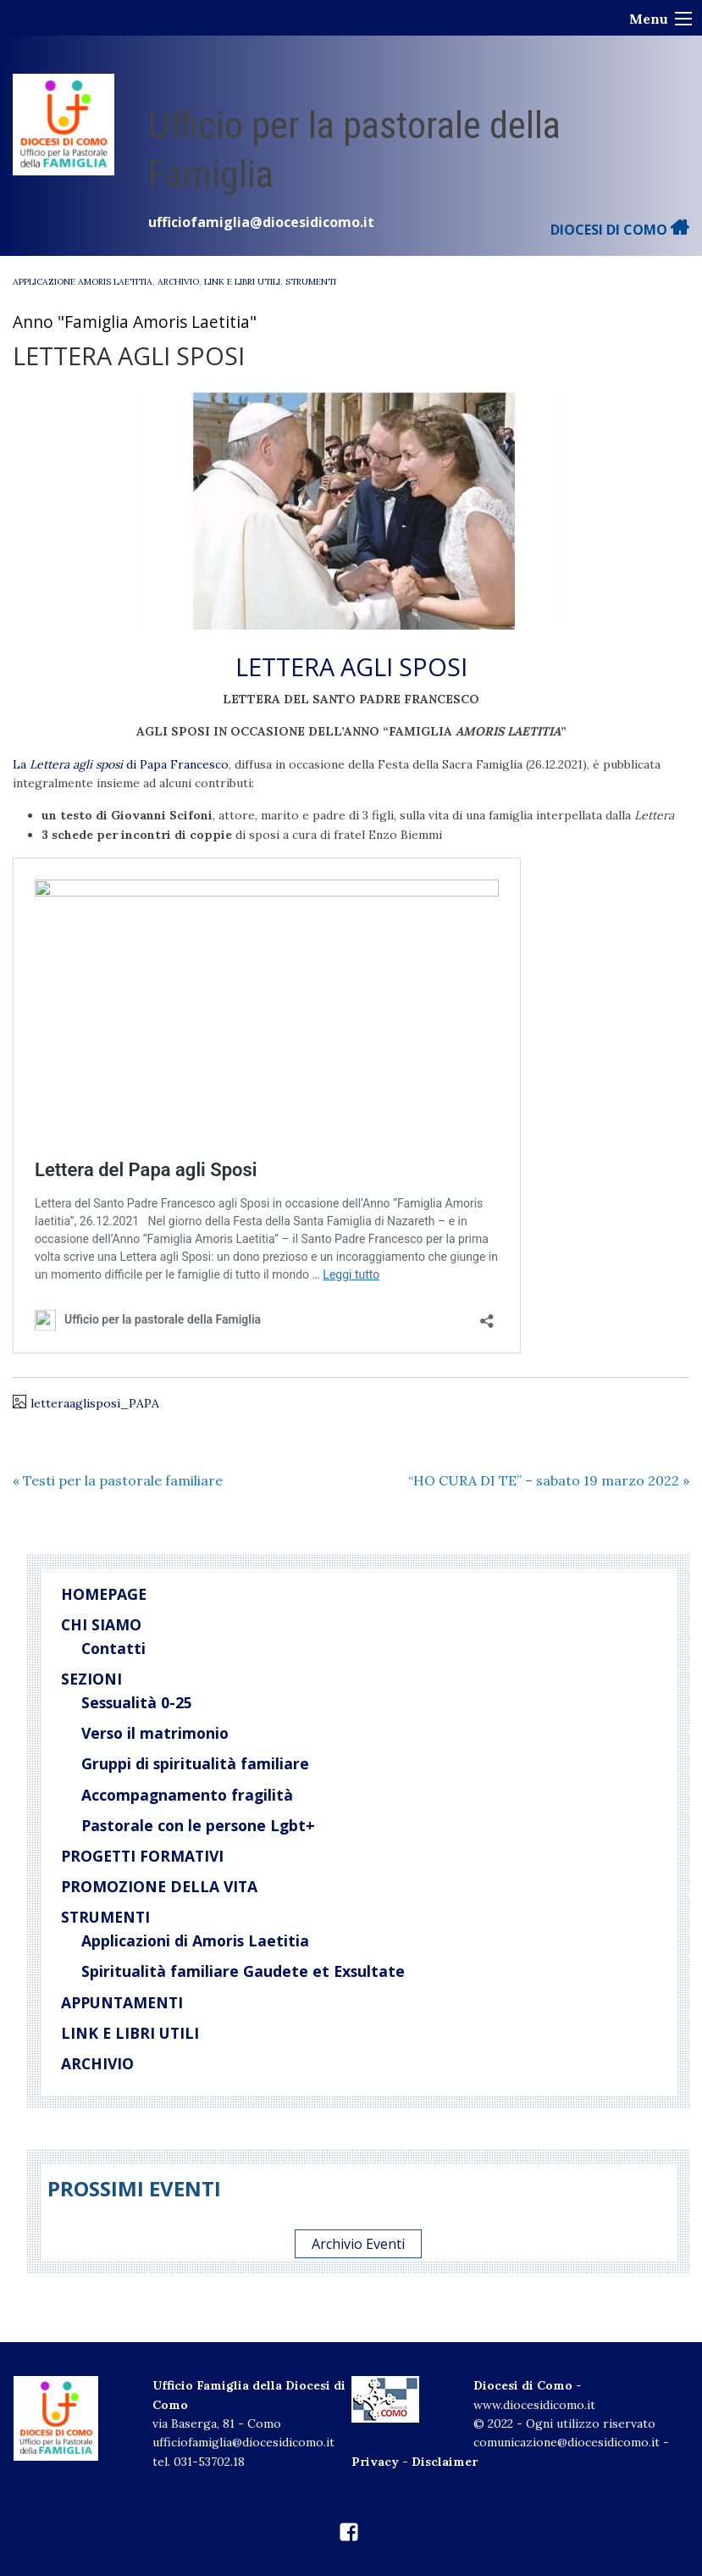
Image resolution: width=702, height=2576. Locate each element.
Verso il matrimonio (155, 1733)
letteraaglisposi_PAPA (94, 1403)
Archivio (178, 281)
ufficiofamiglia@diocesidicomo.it (261, 222)
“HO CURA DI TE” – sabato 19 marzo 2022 (548, 1480)
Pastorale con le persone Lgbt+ (198, 1825)
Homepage (103, 1594)
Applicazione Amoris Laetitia (82, 281)
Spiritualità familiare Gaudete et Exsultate (243, 1971)
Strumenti (310, 281)
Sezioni (91, 1678)
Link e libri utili (242, 281)
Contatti (113, 1648)
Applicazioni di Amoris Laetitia (195, 1940)
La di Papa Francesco (121, 764)
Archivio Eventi (358, 2244)
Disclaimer (445, 2461)
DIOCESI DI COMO (619, 229)
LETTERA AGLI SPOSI (351, 666)
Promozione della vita (159, 1886)
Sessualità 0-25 (136, 1702)
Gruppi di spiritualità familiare (195, 1763)
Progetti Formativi (142, 1856)
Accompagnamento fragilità (187, 1795)
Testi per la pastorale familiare (118, 1480)
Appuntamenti (122, 2002)
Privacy (375, 2461)
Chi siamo (101, 1624)
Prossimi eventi (134, 2188)
